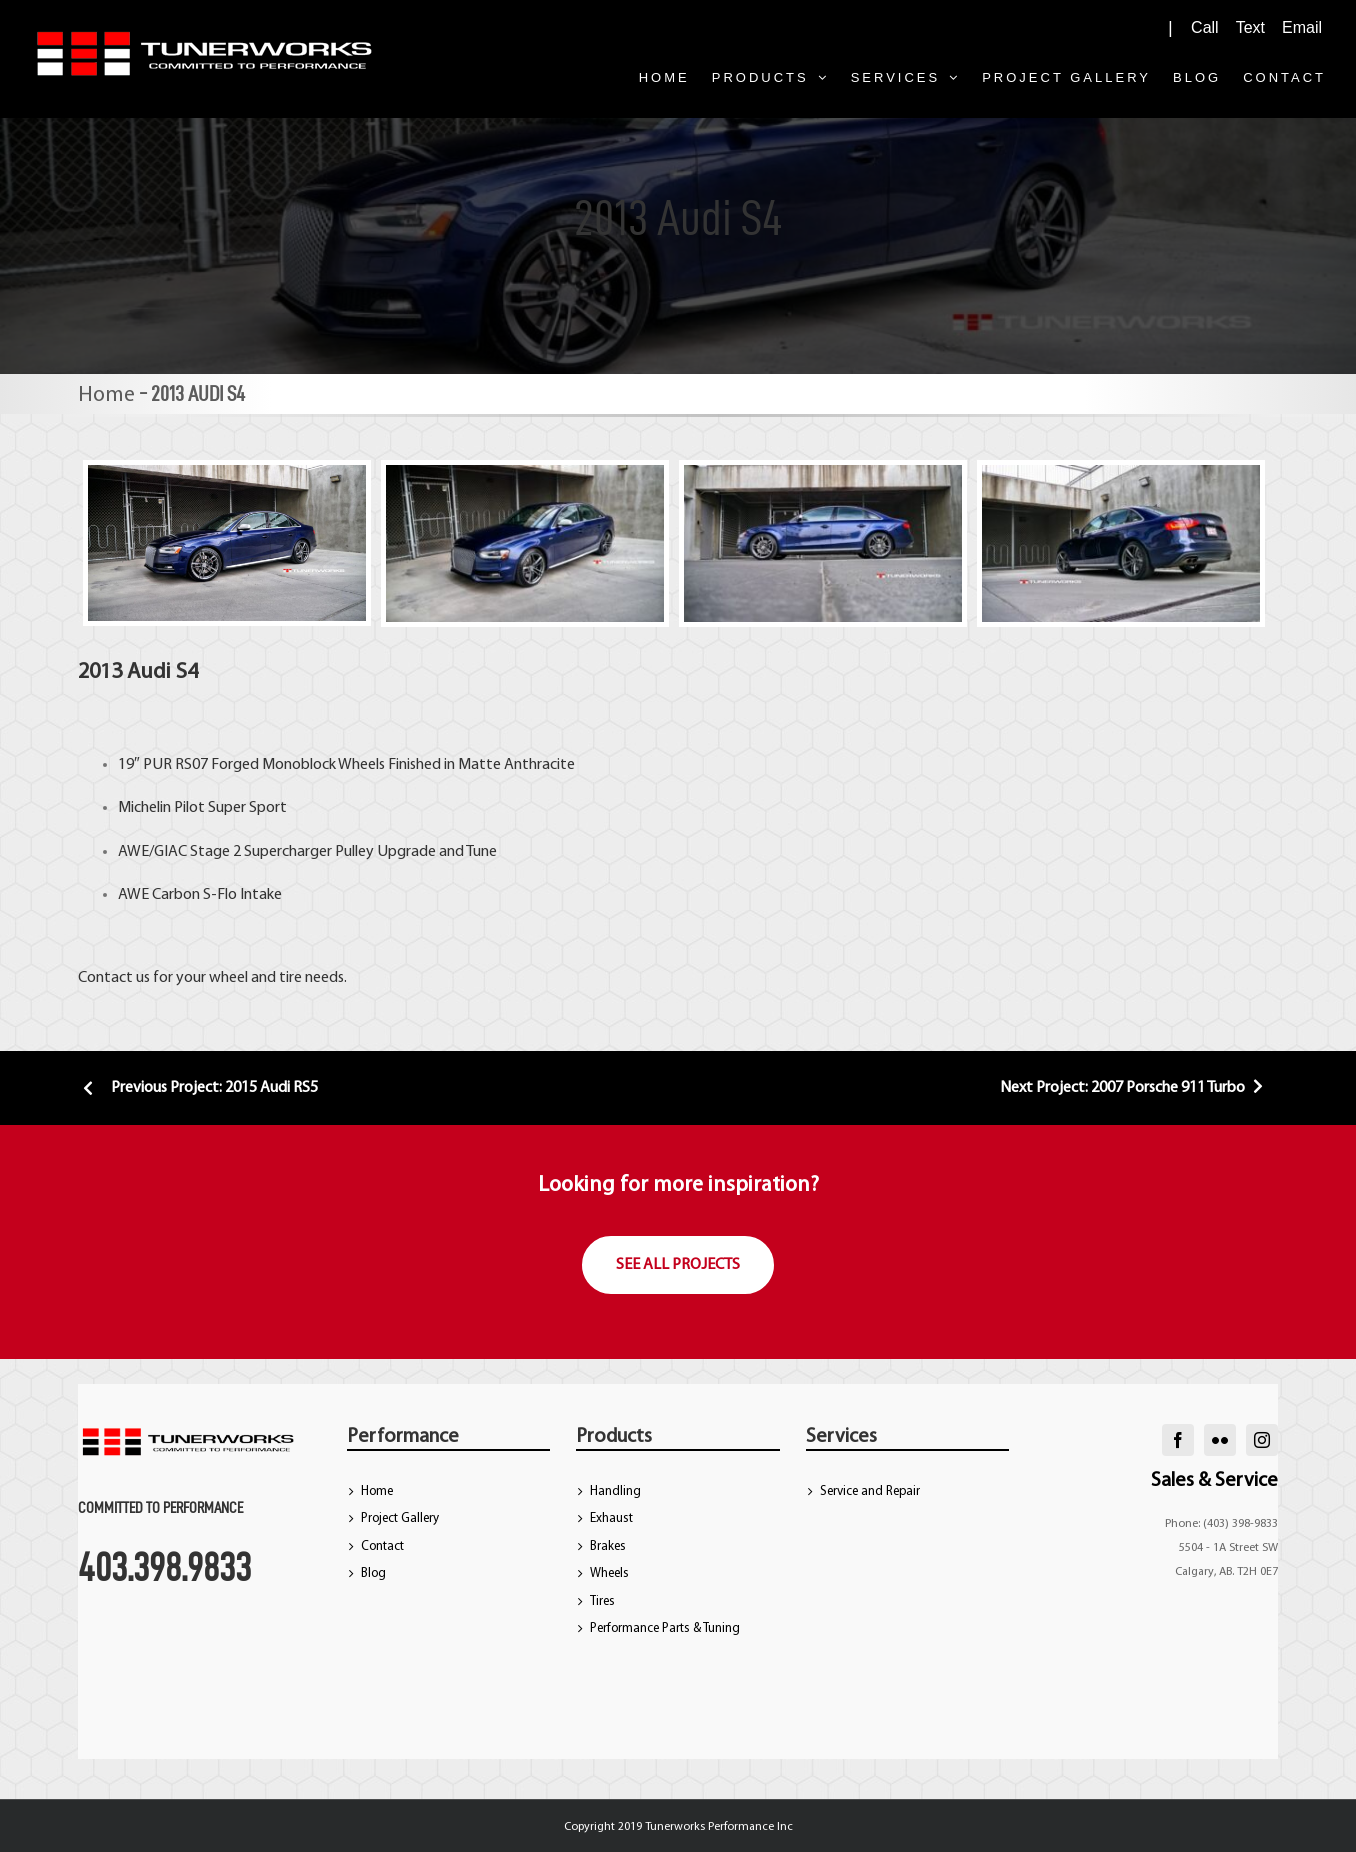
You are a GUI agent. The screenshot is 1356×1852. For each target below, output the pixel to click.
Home (106, 395)
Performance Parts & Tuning (665, 1628)
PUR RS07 (174, 765)
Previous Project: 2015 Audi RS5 (198, 1088)
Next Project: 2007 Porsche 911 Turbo (1134, 1088)
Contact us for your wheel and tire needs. (212, 978)
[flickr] (1220, 1440)
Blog (373, 1573)
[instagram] (1262, 1440)
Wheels (609, 1573)
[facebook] (1178, 1440)
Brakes (608, 1546)
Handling (615, 1491)
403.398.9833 (164, 1567)
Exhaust (611, 1518)
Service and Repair (870, 1491)
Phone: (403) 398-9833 (1221, 1524)
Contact (382, 1546)
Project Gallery (400, 1518)
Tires (602, 1601)
